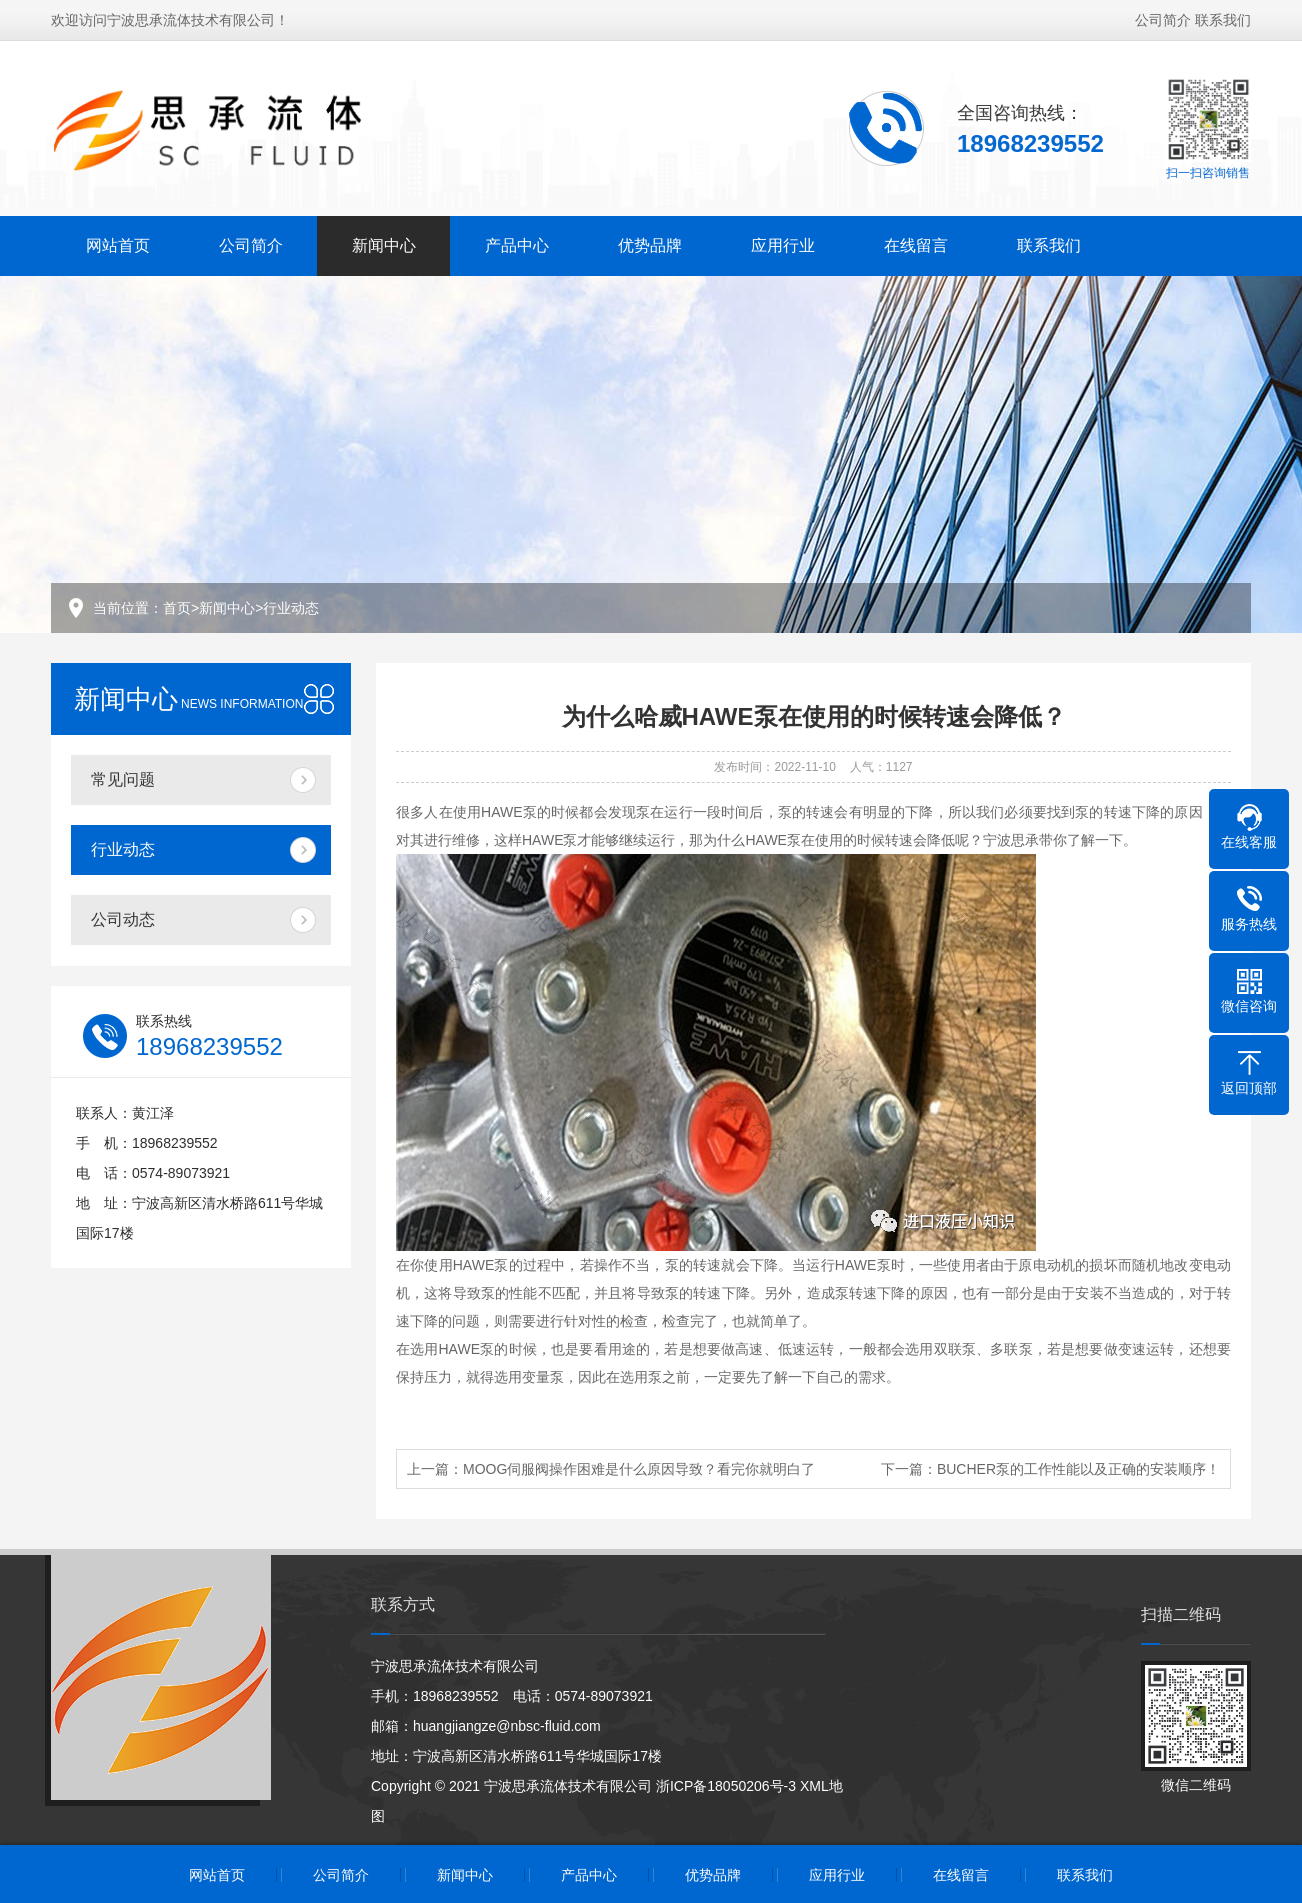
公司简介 (1163, 18)
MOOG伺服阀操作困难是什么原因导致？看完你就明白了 (639, 1469)
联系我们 (1223, 18)
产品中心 (517, 243)
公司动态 (123, 919)
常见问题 (123, 779)
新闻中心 (384, 243)
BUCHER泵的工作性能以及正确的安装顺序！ (1078, 1469)
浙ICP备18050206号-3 (726, 1786)
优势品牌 (650, 243)
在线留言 (916, 243)
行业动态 (291, 608)
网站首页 (118, 243)
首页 (177, 608)
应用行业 (783, 243)
